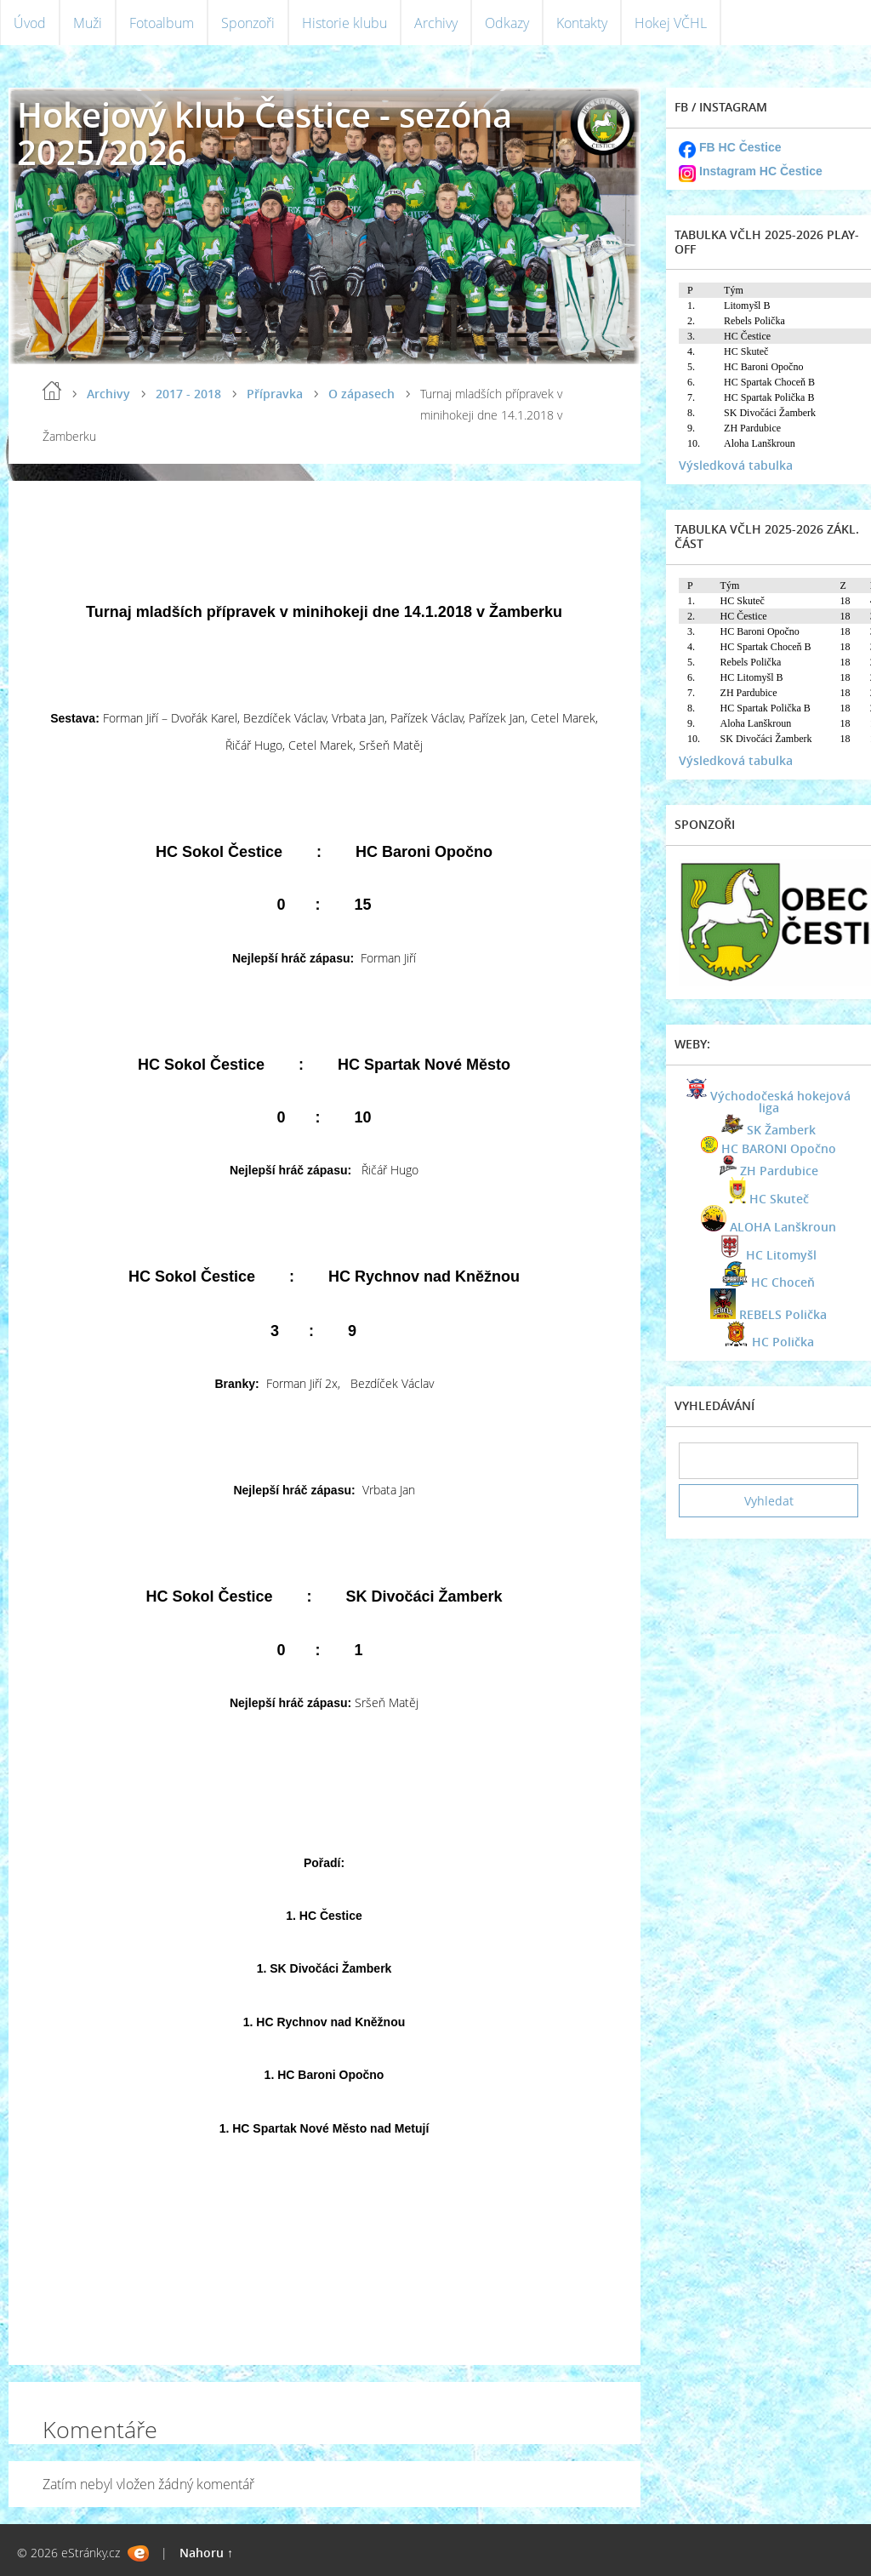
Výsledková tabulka (736, 465)
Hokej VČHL (671, 23)
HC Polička (783, 1342)
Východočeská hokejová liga (780, 1102)
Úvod (30, 23)
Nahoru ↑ (206, 2553)
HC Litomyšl (781, 1255)
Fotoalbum (161, 23)
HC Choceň (783, 1282)
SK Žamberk (781, 1130)
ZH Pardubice (779, 1170)
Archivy (436, 23)
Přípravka (275, 394)
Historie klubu (344, 23)
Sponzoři (248, 23)
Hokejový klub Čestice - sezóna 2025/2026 (264, 133)
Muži (87, 23)
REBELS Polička (783, 1314)
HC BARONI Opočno (778, 1148)
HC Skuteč (779, 1199)
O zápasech (361, 394)
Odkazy (507, 23)
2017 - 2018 (188, 394)
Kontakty (581, 23)
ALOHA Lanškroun (783, 1227)
